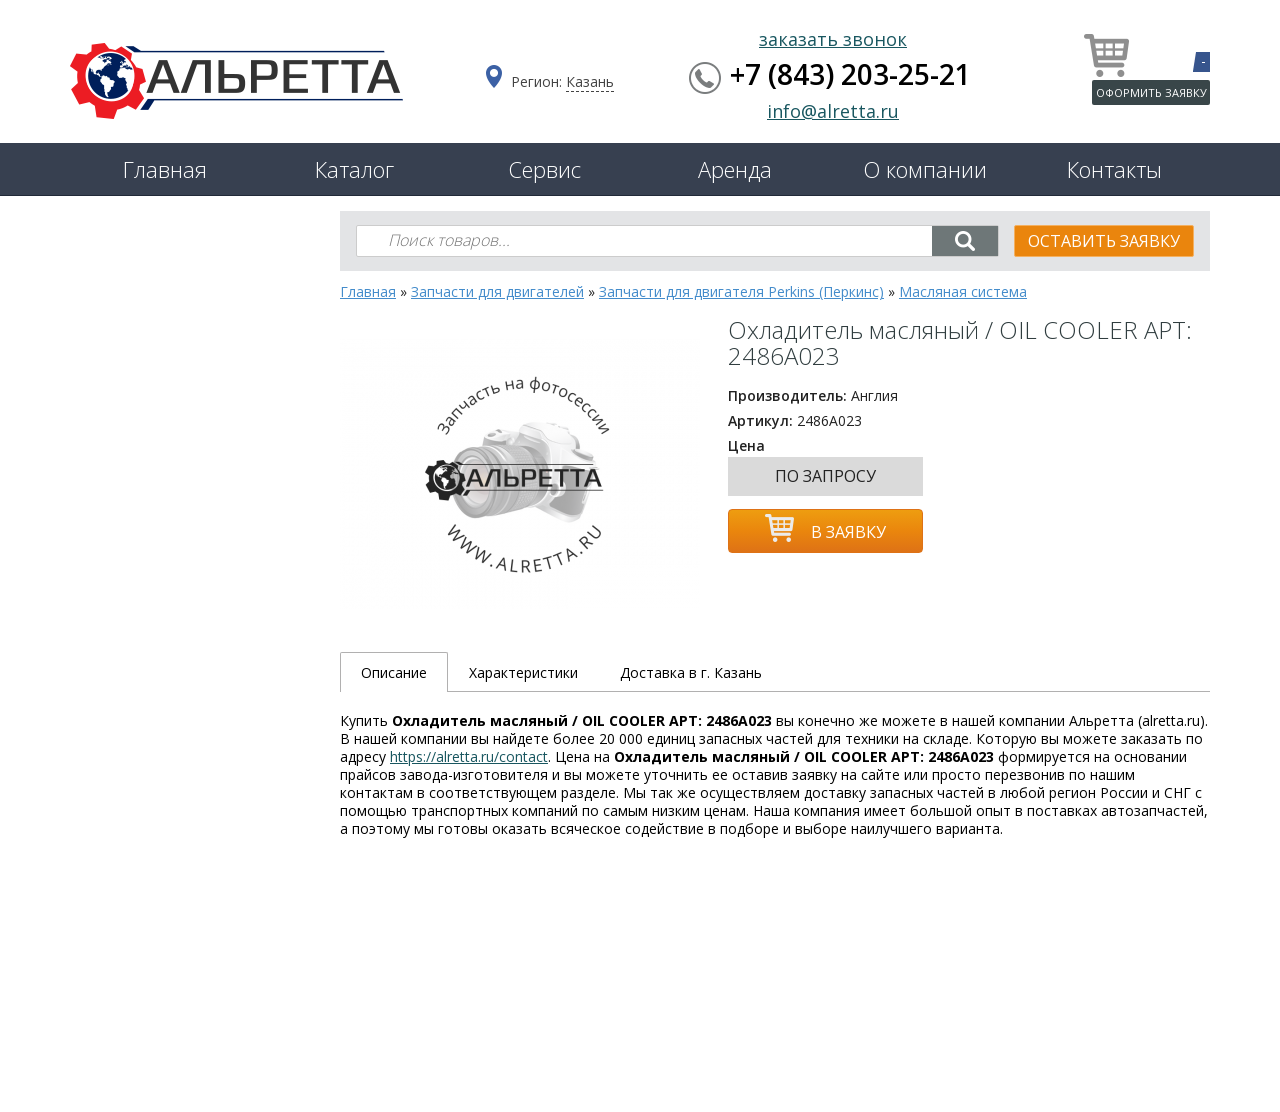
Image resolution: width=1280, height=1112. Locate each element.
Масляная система (963, 291)
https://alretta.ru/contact (469, 756)
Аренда (735, 169)
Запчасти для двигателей (497, 291)
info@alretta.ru (833, 111)
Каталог (354, 169)
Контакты (1114, 169)
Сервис (544, 169)
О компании (925, 169)
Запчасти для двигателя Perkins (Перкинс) (741, 291)
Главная (165, 169)
